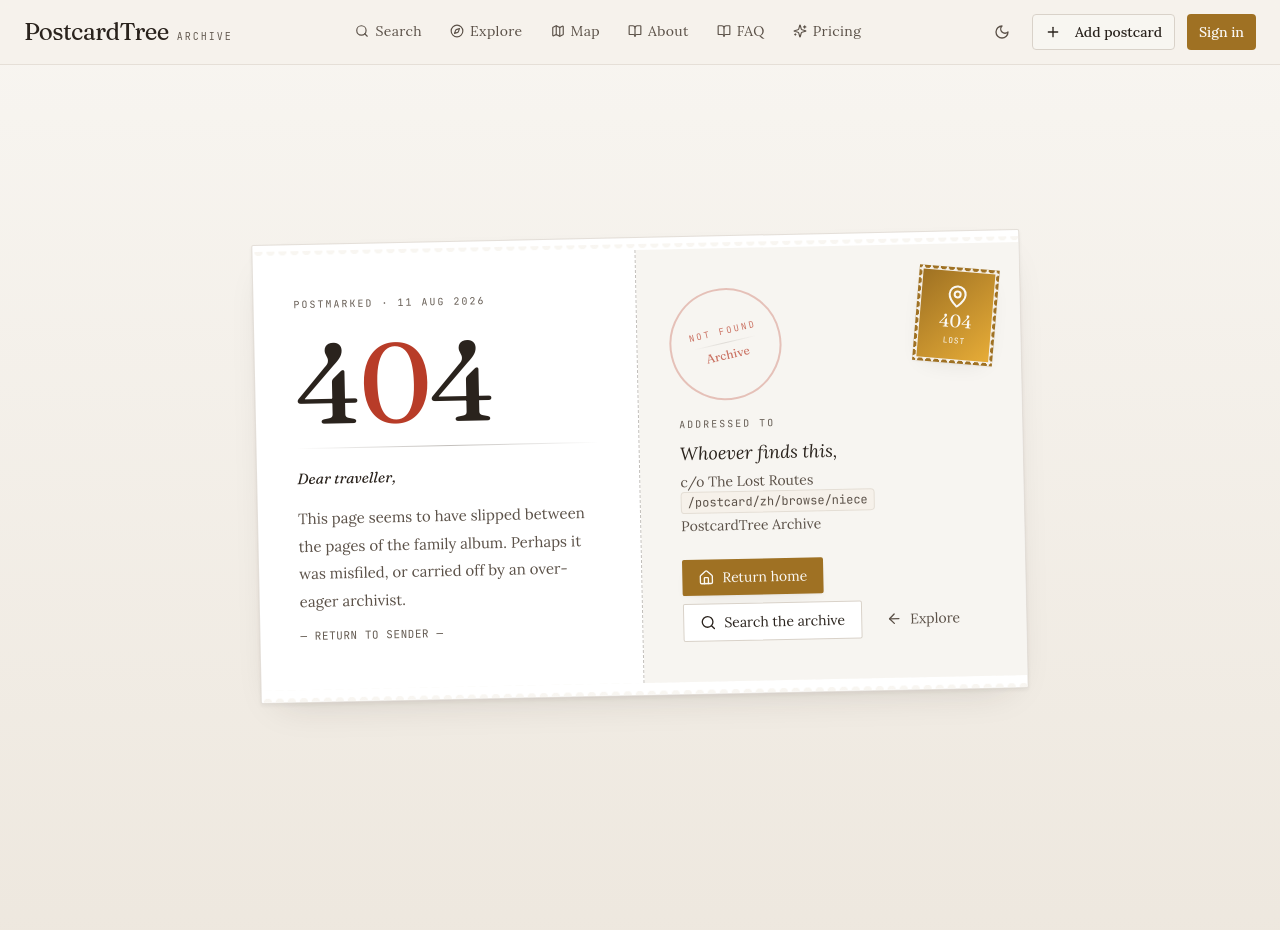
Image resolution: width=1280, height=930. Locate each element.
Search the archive (772, 620)
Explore (923, 617)
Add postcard (1103, 32)
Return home (752, 576)
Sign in (1221, 32)
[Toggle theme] (1002, 32)
